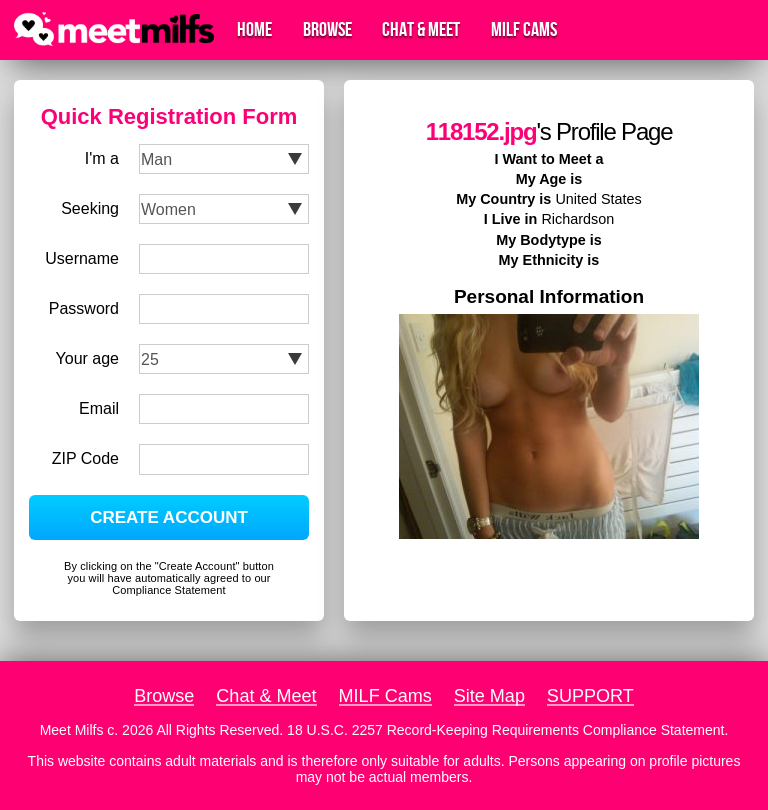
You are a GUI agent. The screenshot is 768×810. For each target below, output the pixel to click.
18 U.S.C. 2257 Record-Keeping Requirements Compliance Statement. (507, 730)
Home (254, 30)
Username (82, 258)
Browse (327, 30)
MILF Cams (524, 30)
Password (84, 308)
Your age (87, 358)
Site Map (489, 696)
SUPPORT (590, 696)
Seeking (90, 208)
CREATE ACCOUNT (169, 517)
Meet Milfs (72, 730)
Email (99, 408)
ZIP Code (85, 458)
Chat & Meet (421, 30)
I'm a (102, 158)
